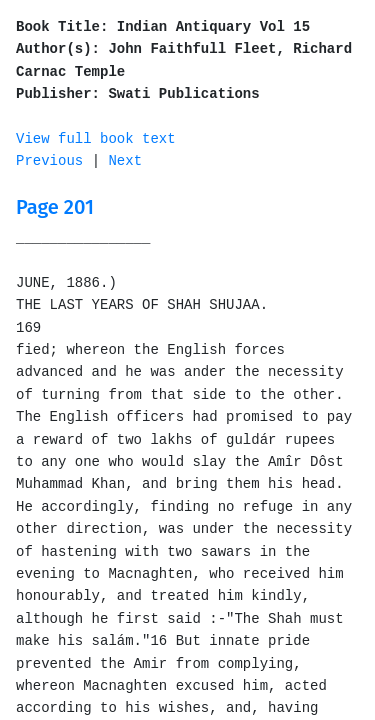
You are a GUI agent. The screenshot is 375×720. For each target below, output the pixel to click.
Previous (49, 161)
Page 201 (55, 207)
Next (125, 161)
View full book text (96, 139)
